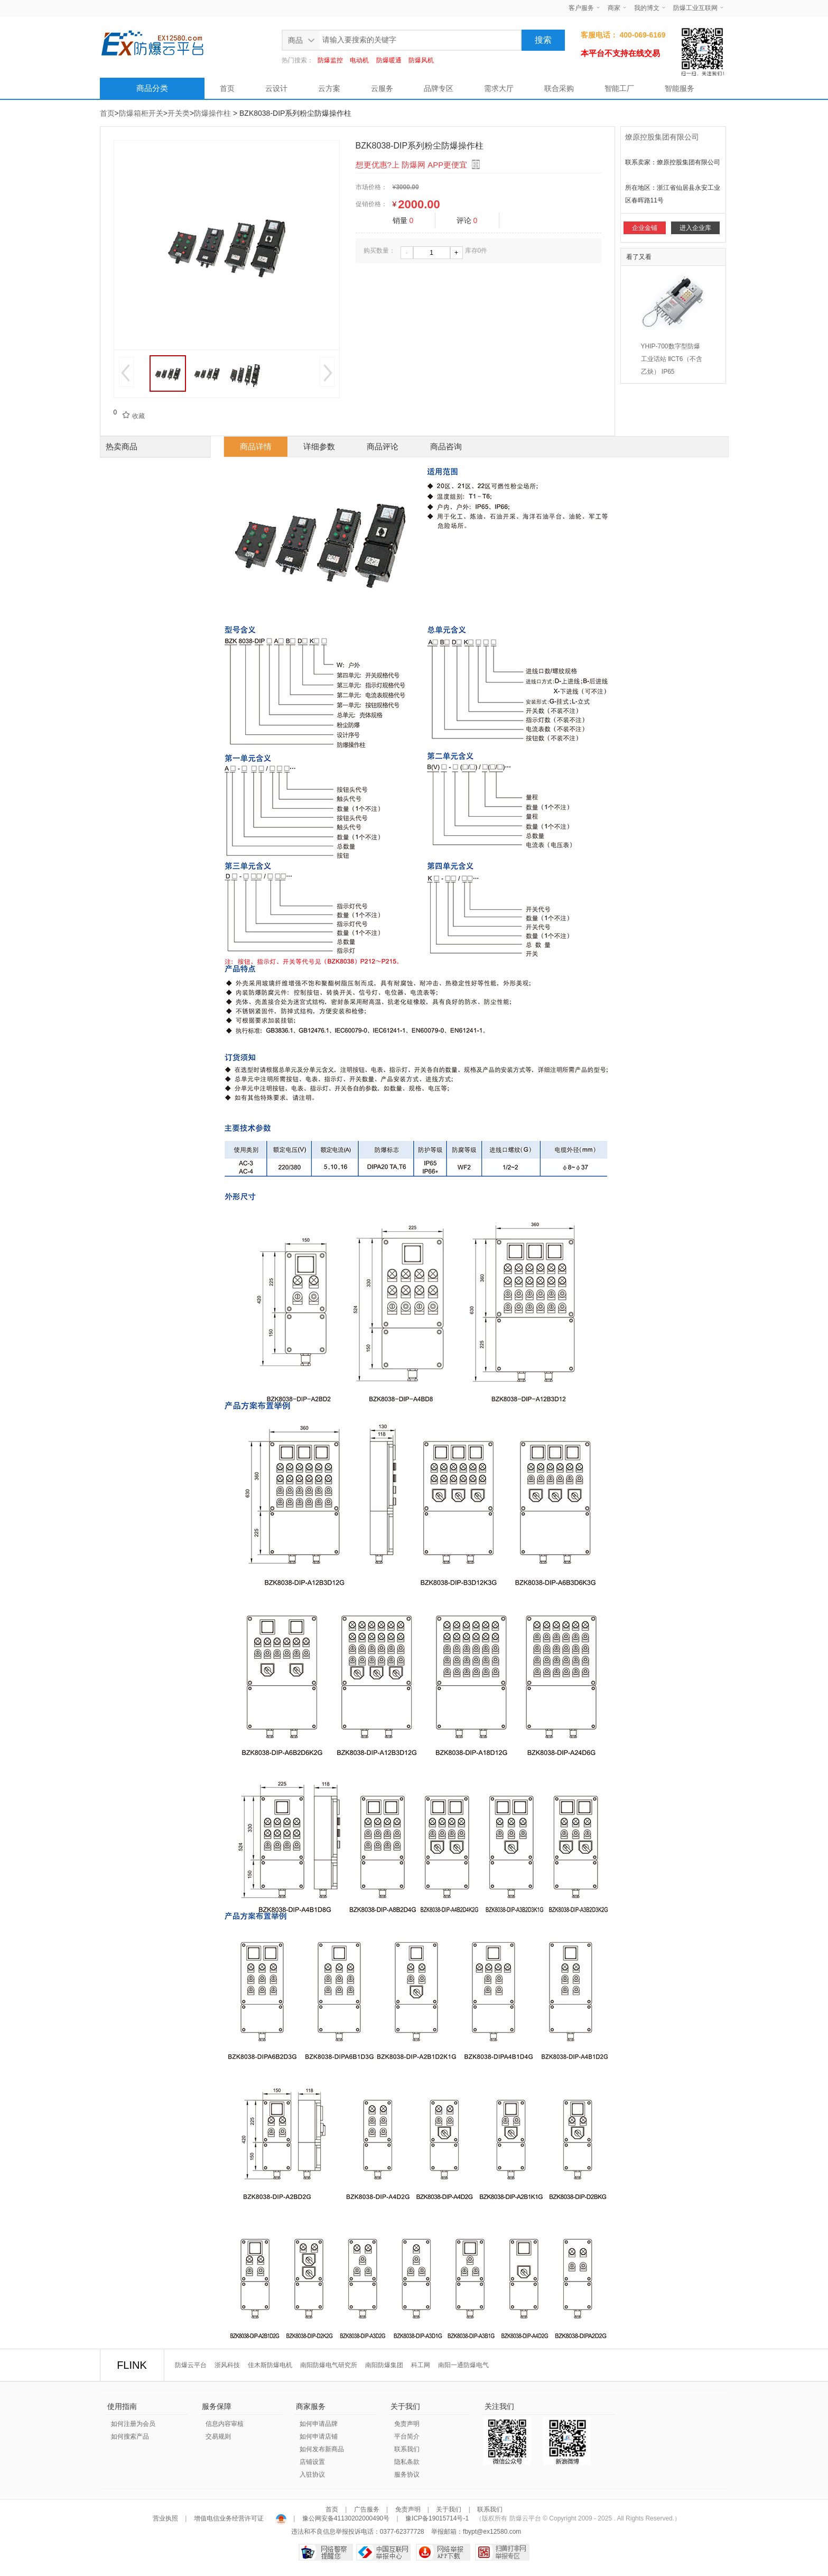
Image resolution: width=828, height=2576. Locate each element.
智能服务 (679, 88)
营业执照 (166, 2518)
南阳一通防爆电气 (463, 2365)
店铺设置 (312, 2462)
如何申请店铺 (319, 2436)
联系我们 (407, 2449)
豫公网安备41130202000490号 (345, 2518)
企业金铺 (644, 228)
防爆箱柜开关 (141, 113)
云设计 (276, 88)
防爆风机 (421, 60)
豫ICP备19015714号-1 (437, 2518)
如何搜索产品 (130, 2436)
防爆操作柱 (212, 113)
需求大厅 (499, 88)
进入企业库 (695, 228)
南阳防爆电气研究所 (328, 2365)
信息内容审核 (225, 2423)
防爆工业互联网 (695, 8)
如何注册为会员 (133, 2423)
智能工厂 (619, 88)
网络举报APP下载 (443, 2552)
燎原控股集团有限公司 (662, 137)
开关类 (179, 113)
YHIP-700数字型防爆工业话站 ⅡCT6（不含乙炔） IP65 (671, 359)
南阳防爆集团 (384, 2365)
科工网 (420, 2365)
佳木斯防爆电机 (270, 2365)
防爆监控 (330, 60)
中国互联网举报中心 (383, 2552)
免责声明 (407, 2423)
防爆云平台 (191, 2365)
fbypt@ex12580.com (492, 2531)
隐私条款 (407, 2462)
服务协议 (407, 2474)
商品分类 (152, 88)
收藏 (130, 416)
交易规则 (218, 2436)
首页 (227, 88)
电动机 (359, 60)
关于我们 (448, 2509)
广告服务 (366, 2509)
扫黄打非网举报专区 (502, 2552)
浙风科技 (227, 2365)
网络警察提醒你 (326, 2552)
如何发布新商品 (322, 2449)
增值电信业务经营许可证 (228, 2518)
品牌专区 (438, 88)
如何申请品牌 (319, 2423)
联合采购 (559, 88)
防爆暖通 (389, 60)
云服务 (382, 88)
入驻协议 (312, 2474)
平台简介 (407, 2436)
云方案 (329, 88)
